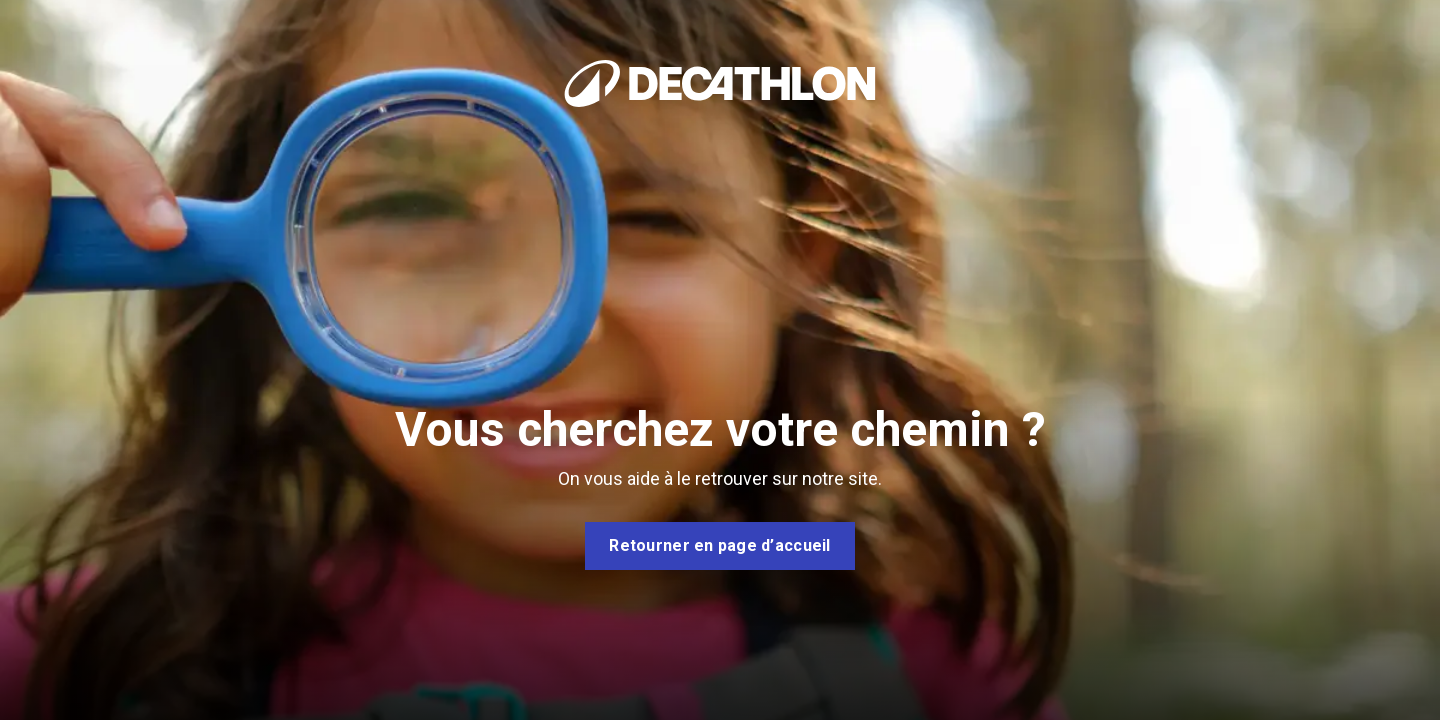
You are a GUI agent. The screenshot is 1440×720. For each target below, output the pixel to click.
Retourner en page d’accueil (719, 545)
